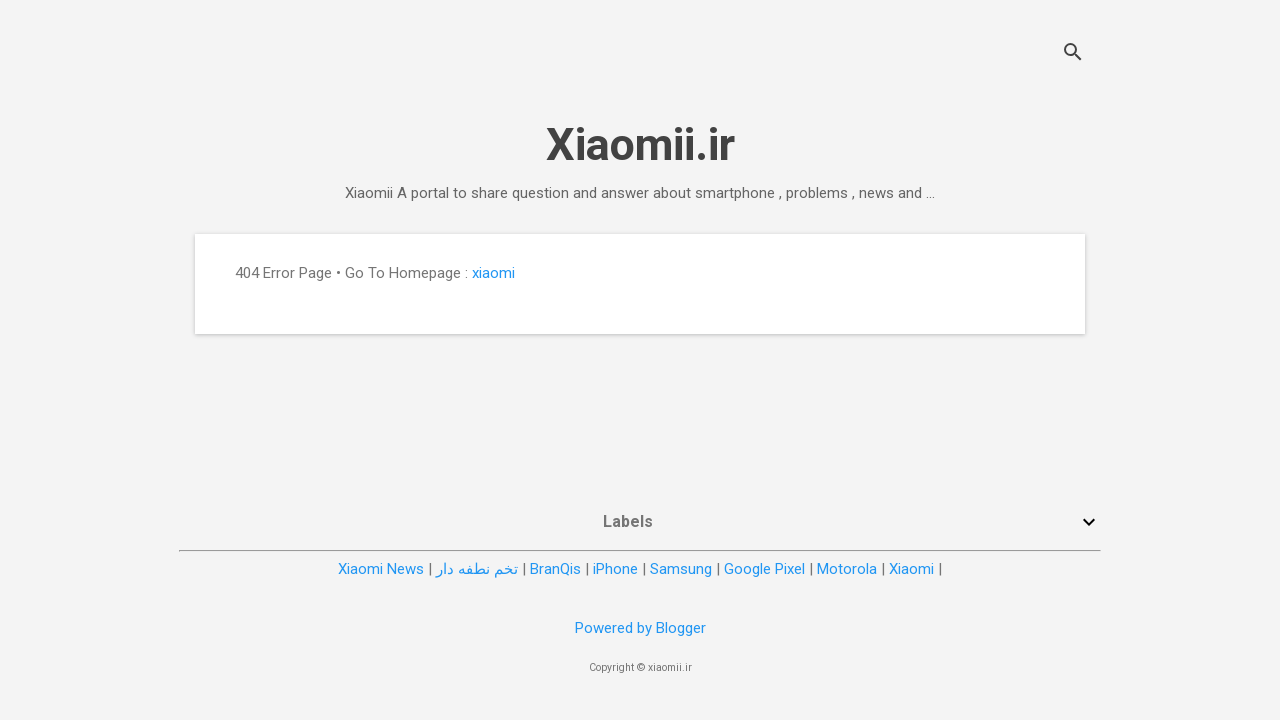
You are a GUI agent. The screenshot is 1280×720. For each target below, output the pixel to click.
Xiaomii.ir (640, 144)
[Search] (1073, 54)
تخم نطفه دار (477, 569)
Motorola (847, 569)
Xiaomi (911, 569)
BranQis (555, 569)
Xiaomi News (381, 569)
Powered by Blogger (640, 628)
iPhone (615, 569)
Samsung (681, 569)
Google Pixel (764, 569)
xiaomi (493, 273)
